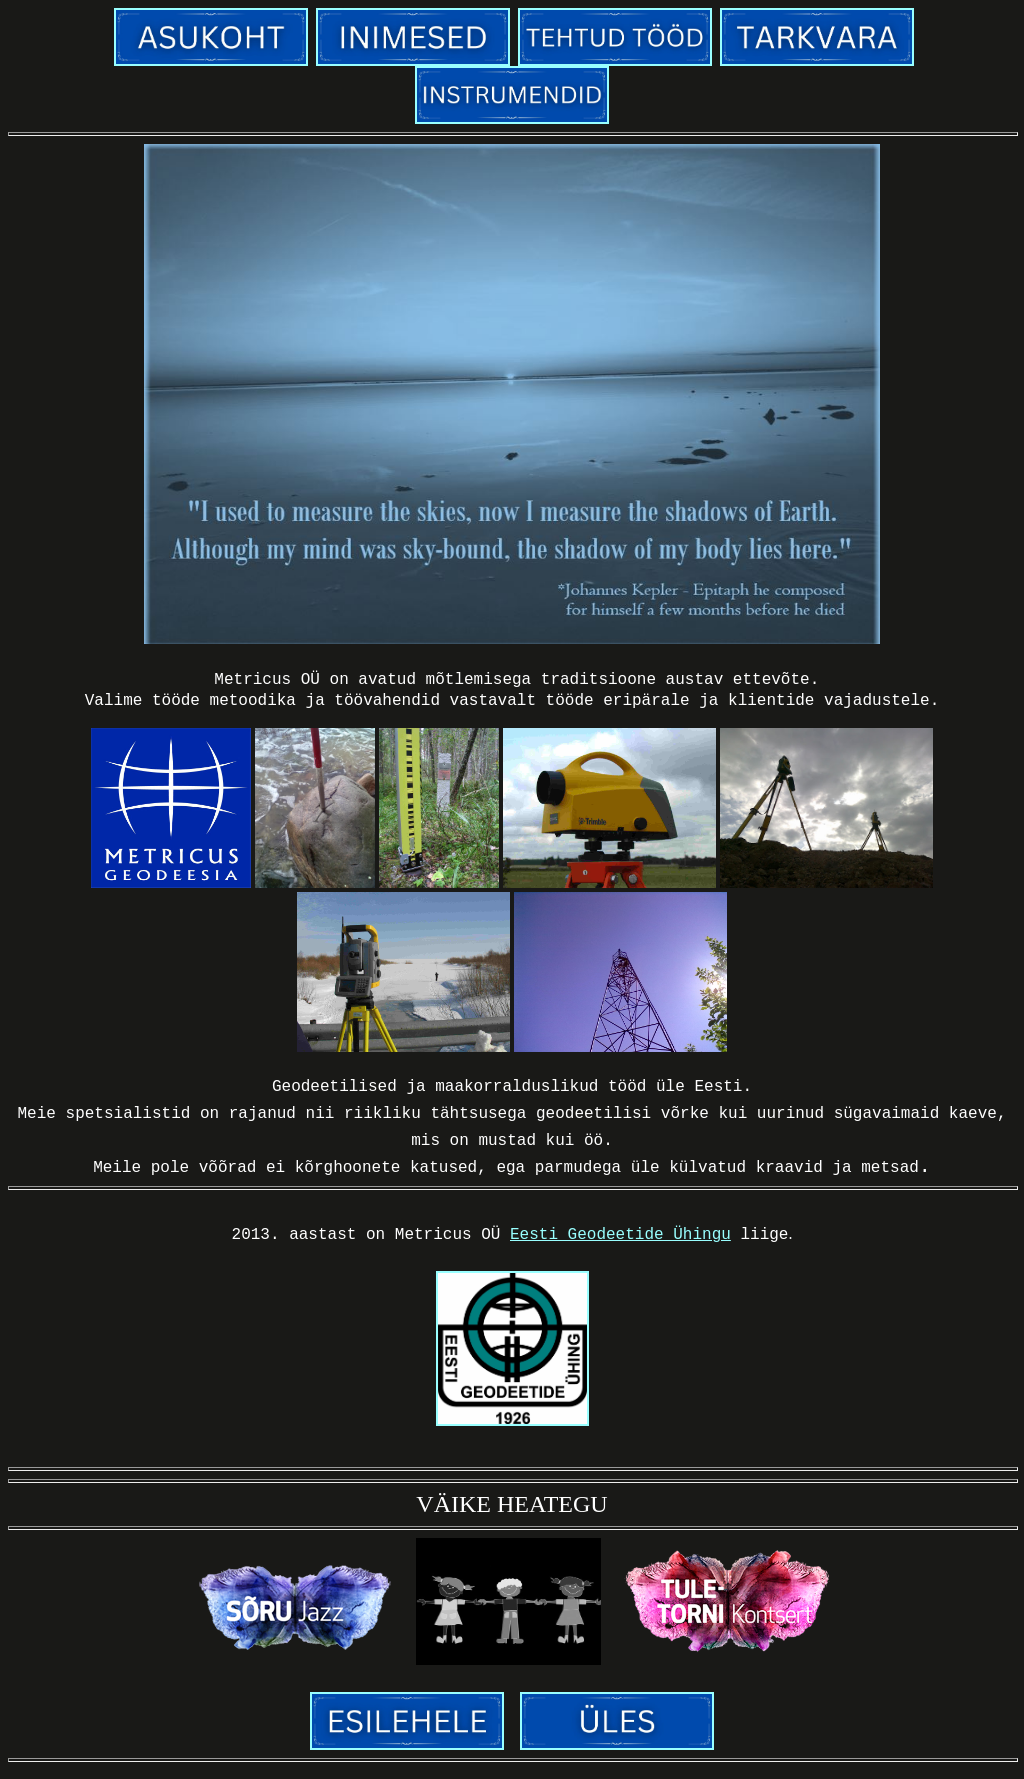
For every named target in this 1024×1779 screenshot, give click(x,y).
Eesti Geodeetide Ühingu (620, 1242)
